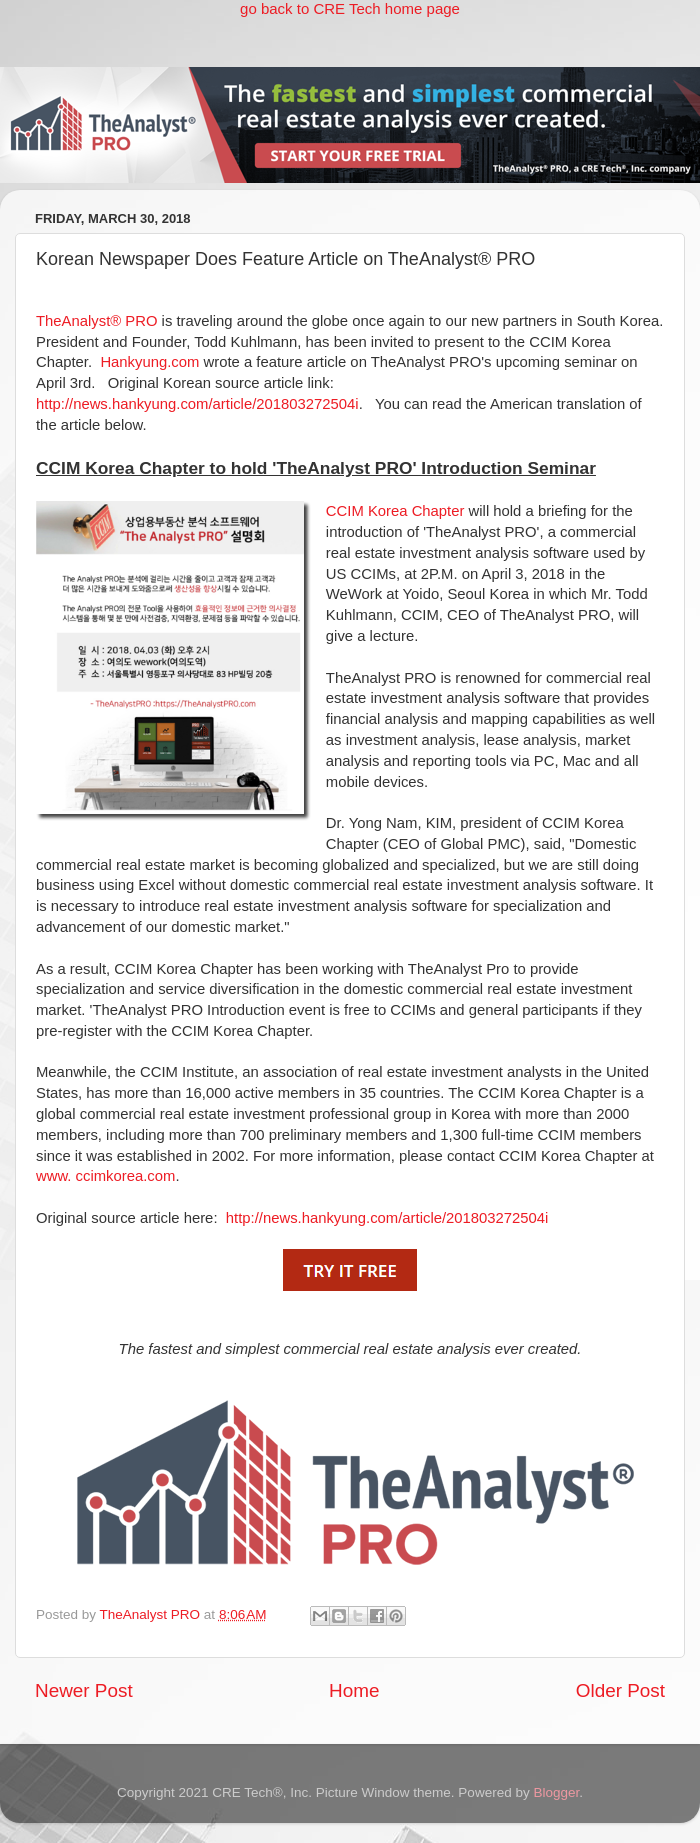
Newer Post (84, 1690)
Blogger (556, 1792)
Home (354, 1690)
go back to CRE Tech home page (350, 8)
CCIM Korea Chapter (395, 511)
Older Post (620, 1690)
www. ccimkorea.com (105, 1176)
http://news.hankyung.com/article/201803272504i (197, 404)
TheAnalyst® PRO (99, 321)
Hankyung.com (151, 362)
